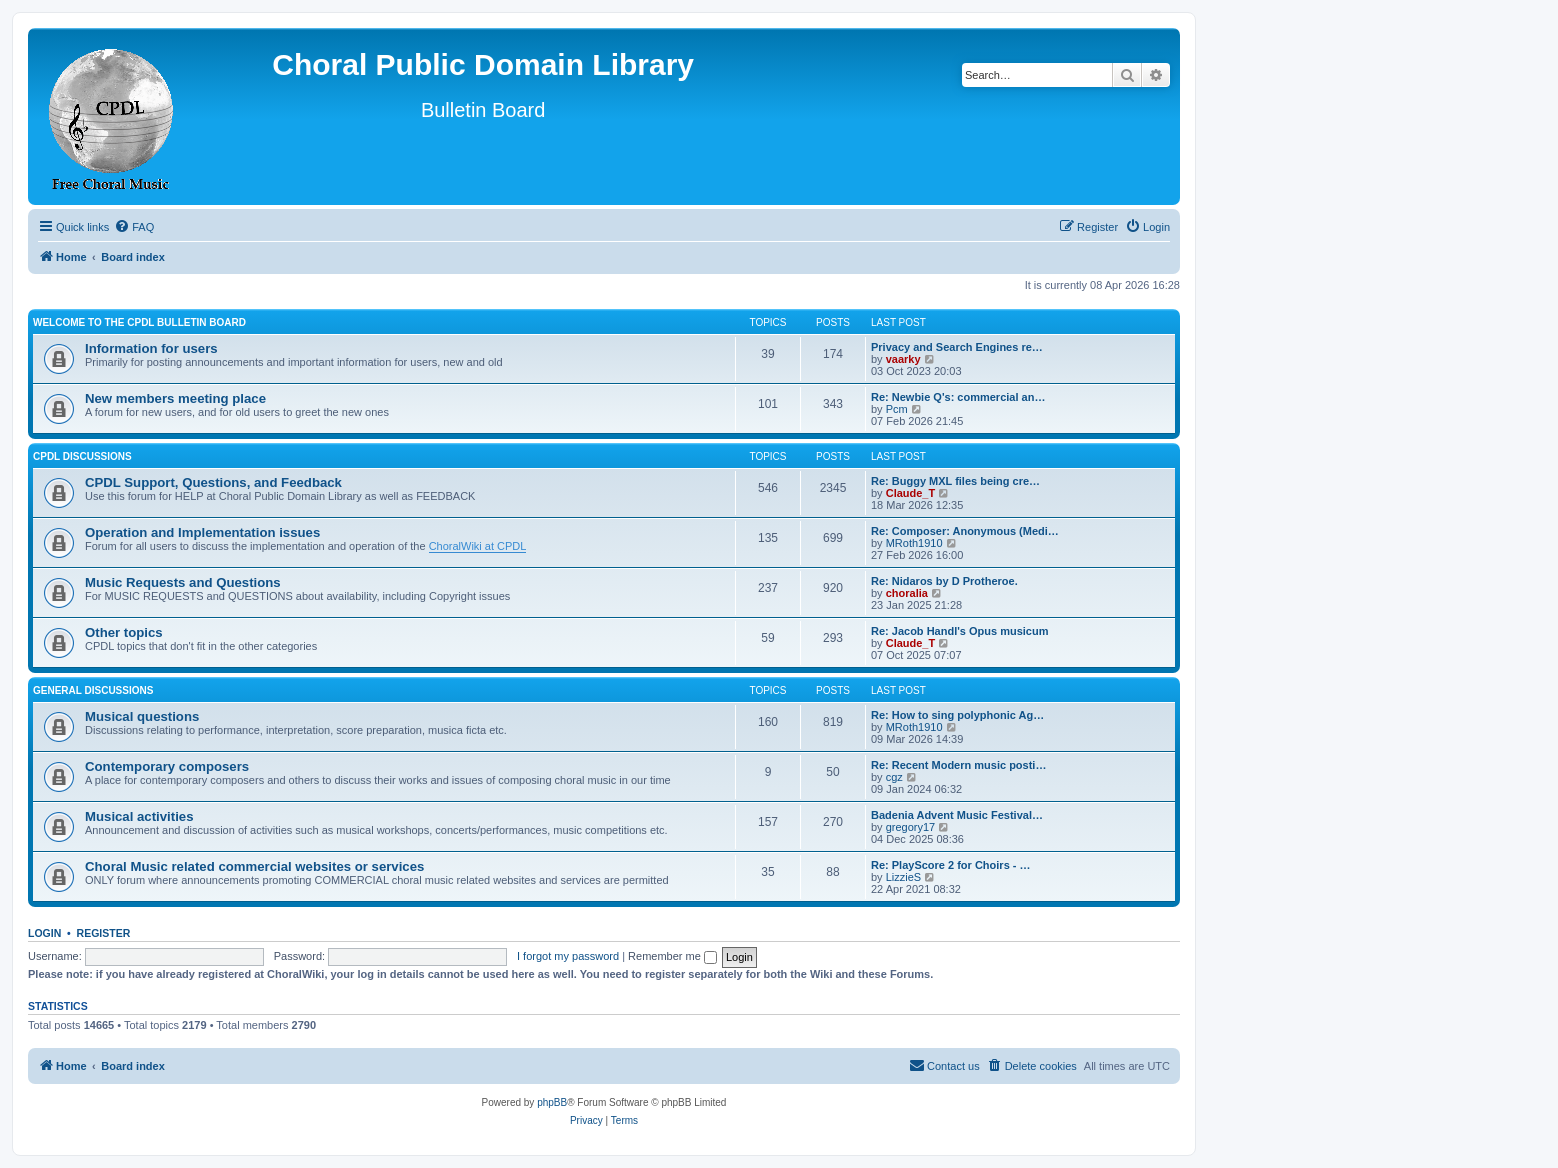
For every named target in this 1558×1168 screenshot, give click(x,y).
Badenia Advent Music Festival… (957, 815)
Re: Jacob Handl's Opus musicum (959, 631)
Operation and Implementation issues (202, 532)
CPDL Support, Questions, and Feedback (213, 482)
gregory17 (911, 827)
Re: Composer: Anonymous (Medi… (965, 531)
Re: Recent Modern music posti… (958, 765)
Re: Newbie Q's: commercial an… (958, 397)
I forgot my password (568, 956)
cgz (894, 777)
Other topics (124, 632)
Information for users (151, 348)
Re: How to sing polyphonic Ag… (957, 715)
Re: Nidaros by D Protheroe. (944, 581)
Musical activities (139, 816)
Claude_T (911, 493)
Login (44, 933)
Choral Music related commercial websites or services (254, 866)
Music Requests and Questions (183, 582)
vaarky (903, 359)
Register (104, 933)
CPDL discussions (82, 456)
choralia (907, 593)
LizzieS (903, 877)
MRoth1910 (914, 543)
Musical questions (142, 716)
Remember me (672, 956)
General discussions (93, 690)
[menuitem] (134, 227)
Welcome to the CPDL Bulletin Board (139, 322)
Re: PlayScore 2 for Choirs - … (951, 865)
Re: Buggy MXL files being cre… (955, 481)
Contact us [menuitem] (944, 1065)
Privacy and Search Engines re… (957, 347)
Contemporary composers (167, 766)
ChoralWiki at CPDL (478, 546)
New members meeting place (175, 398)
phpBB (552, 1102)
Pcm (897, 409)
